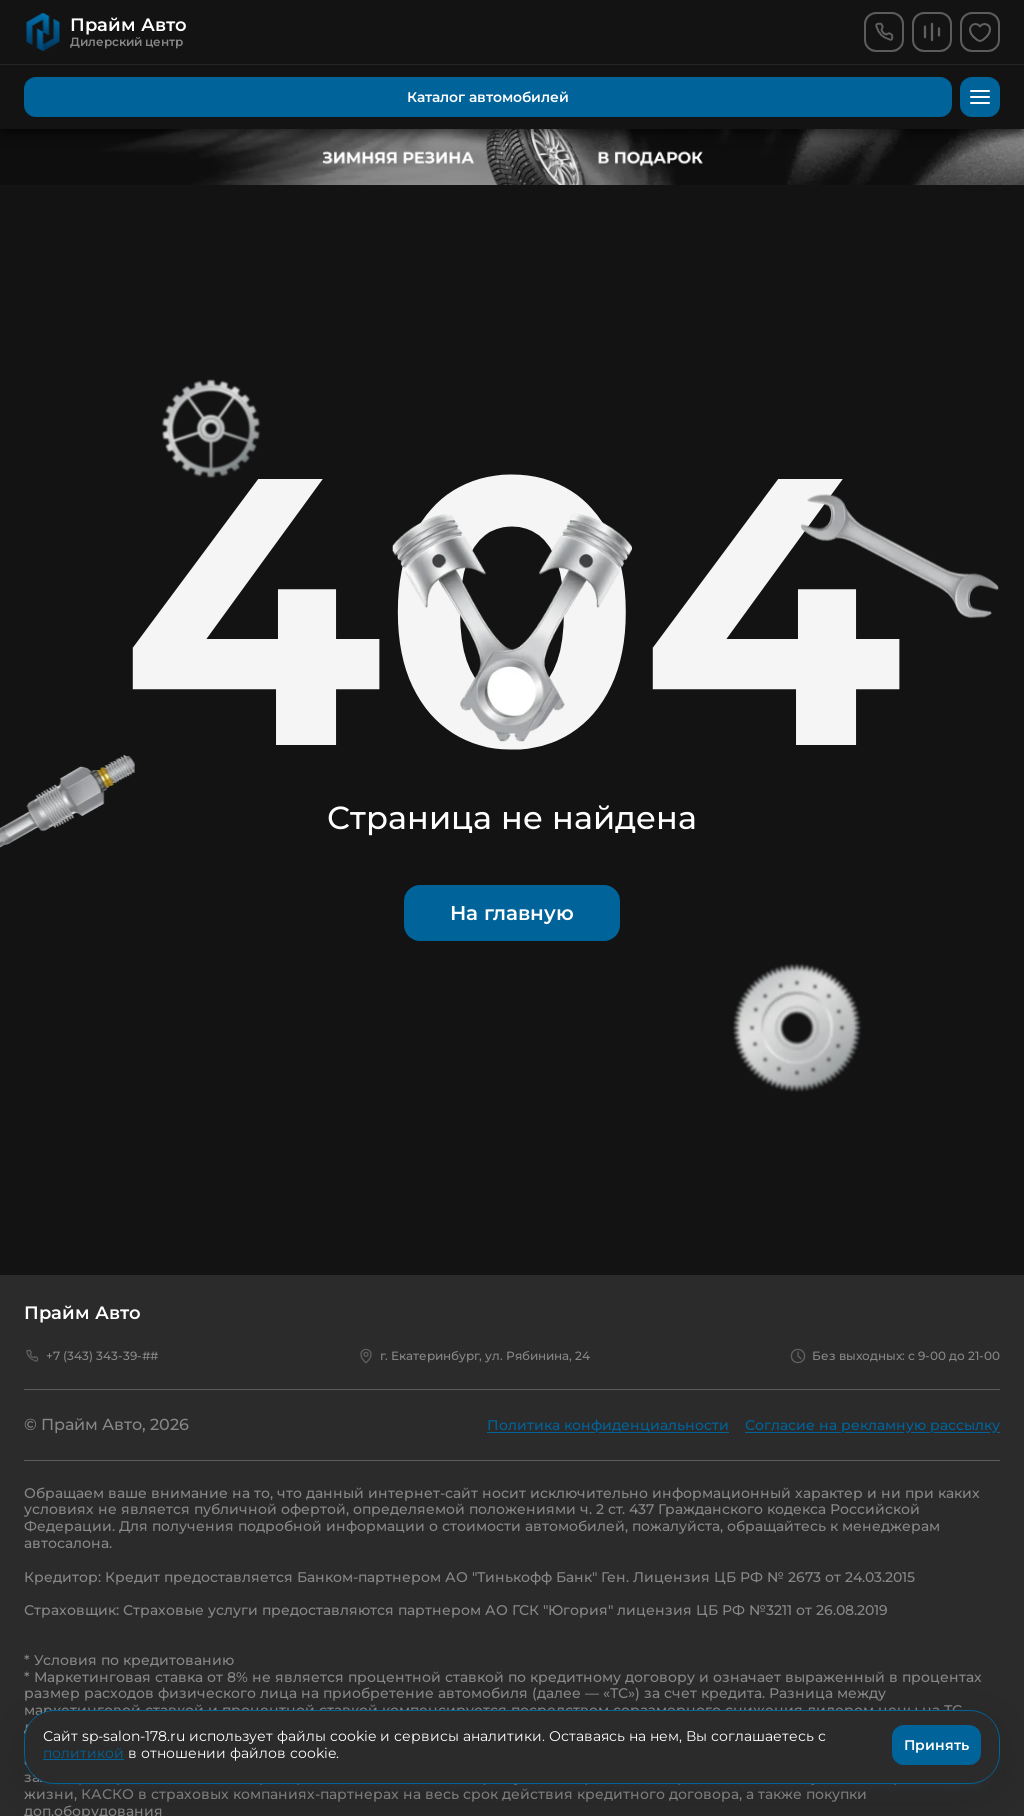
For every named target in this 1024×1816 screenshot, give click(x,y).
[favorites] (980, 32)
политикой (83, 1753)
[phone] (884, 32)
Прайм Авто (82, 1313)
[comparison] (932, 32)
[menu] (980, 97)
